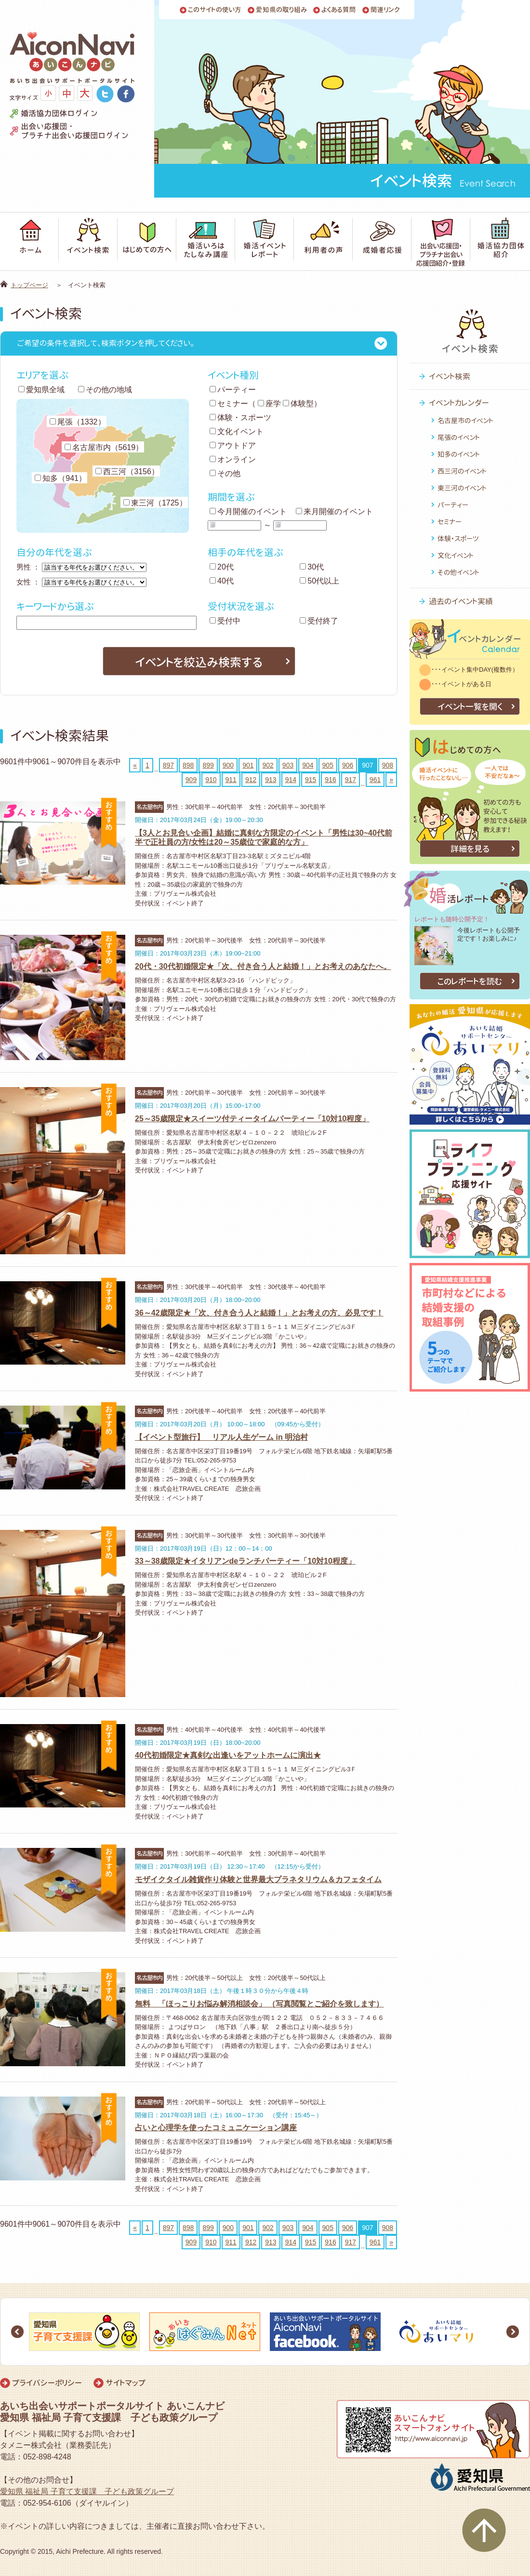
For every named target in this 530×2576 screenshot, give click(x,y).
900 (228, 765)
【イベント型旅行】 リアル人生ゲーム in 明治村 (221, 1437)
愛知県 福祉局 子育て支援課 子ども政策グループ (87, 2491)
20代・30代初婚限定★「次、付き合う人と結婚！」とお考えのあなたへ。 (263, 966)
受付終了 (319, 621)
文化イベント (237, 431)
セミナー (229, 403)
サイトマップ (126, 2382)
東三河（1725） (155, 503)
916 (330, 779)
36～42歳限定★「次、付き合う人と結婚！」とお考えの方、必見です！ (259, 1313)
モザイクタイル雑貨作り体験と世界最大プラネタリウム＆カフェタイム (258, 1879)
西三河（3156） (127, 471)
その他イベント (458, 572)
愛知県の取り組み (281, 9)
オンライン (233, 459)
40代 (222, 581)
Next (512, 2331)
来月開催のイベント (334, 511)
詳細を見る (470, 848)
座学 (269, 403)
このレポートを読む (469, 981)
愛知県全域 (41, 389)
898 (188, 765)
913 (270, 779)
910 (210, 779)
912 (250, 779)
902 (267, 765)
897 (168, 765)
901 (247, 765)
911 (231, 779)
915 (310, 779)
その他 (225, 473)
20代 (222, 567)
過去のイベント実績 (461, 601)
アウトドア (233, 445)
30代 (312, 567)
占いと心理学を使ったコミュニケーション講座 (216, 2128)
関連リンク (385, 9)
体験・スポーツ (240, 417)
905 (327, 765)
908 (387, 765)
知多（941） (60, 478)
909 (191, 779)
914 (290, 779)
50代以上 (319, 581)
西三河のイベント (462, 471)
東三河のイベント (462, 487)
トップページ (29, 285)
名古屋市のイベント (465, 420)
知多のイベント (458, 454)
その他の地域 (105, 389)
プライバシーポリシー (47, 2382)
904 (307, 765)
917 (350, 779)
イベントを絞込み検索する (199, 662)
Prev (17, 2331)
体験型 (298, 403)
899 (207, 765)
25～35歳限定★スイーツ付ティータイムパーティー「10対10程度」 (252, 1119)
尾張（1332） (78, 422)
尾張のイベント (458, 437)
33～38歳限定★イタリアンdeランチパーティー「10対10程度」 (245, 1561)
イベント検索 (449, 376)
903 (287, 765)
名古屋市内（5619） (104, 447)
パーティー (233, 389)
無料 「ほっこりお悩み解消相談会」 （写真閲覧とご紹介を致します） (259, 2004)
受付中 (225, 621)
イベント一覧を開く (470, 706)
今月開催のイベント (248, 511)
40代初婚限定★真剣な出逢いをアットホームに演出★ (228, 1755)
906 (347, 765)
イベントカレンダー (459, 403)
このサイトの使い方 (214, 9)
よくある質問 (338, 9)
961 (375, 779)
